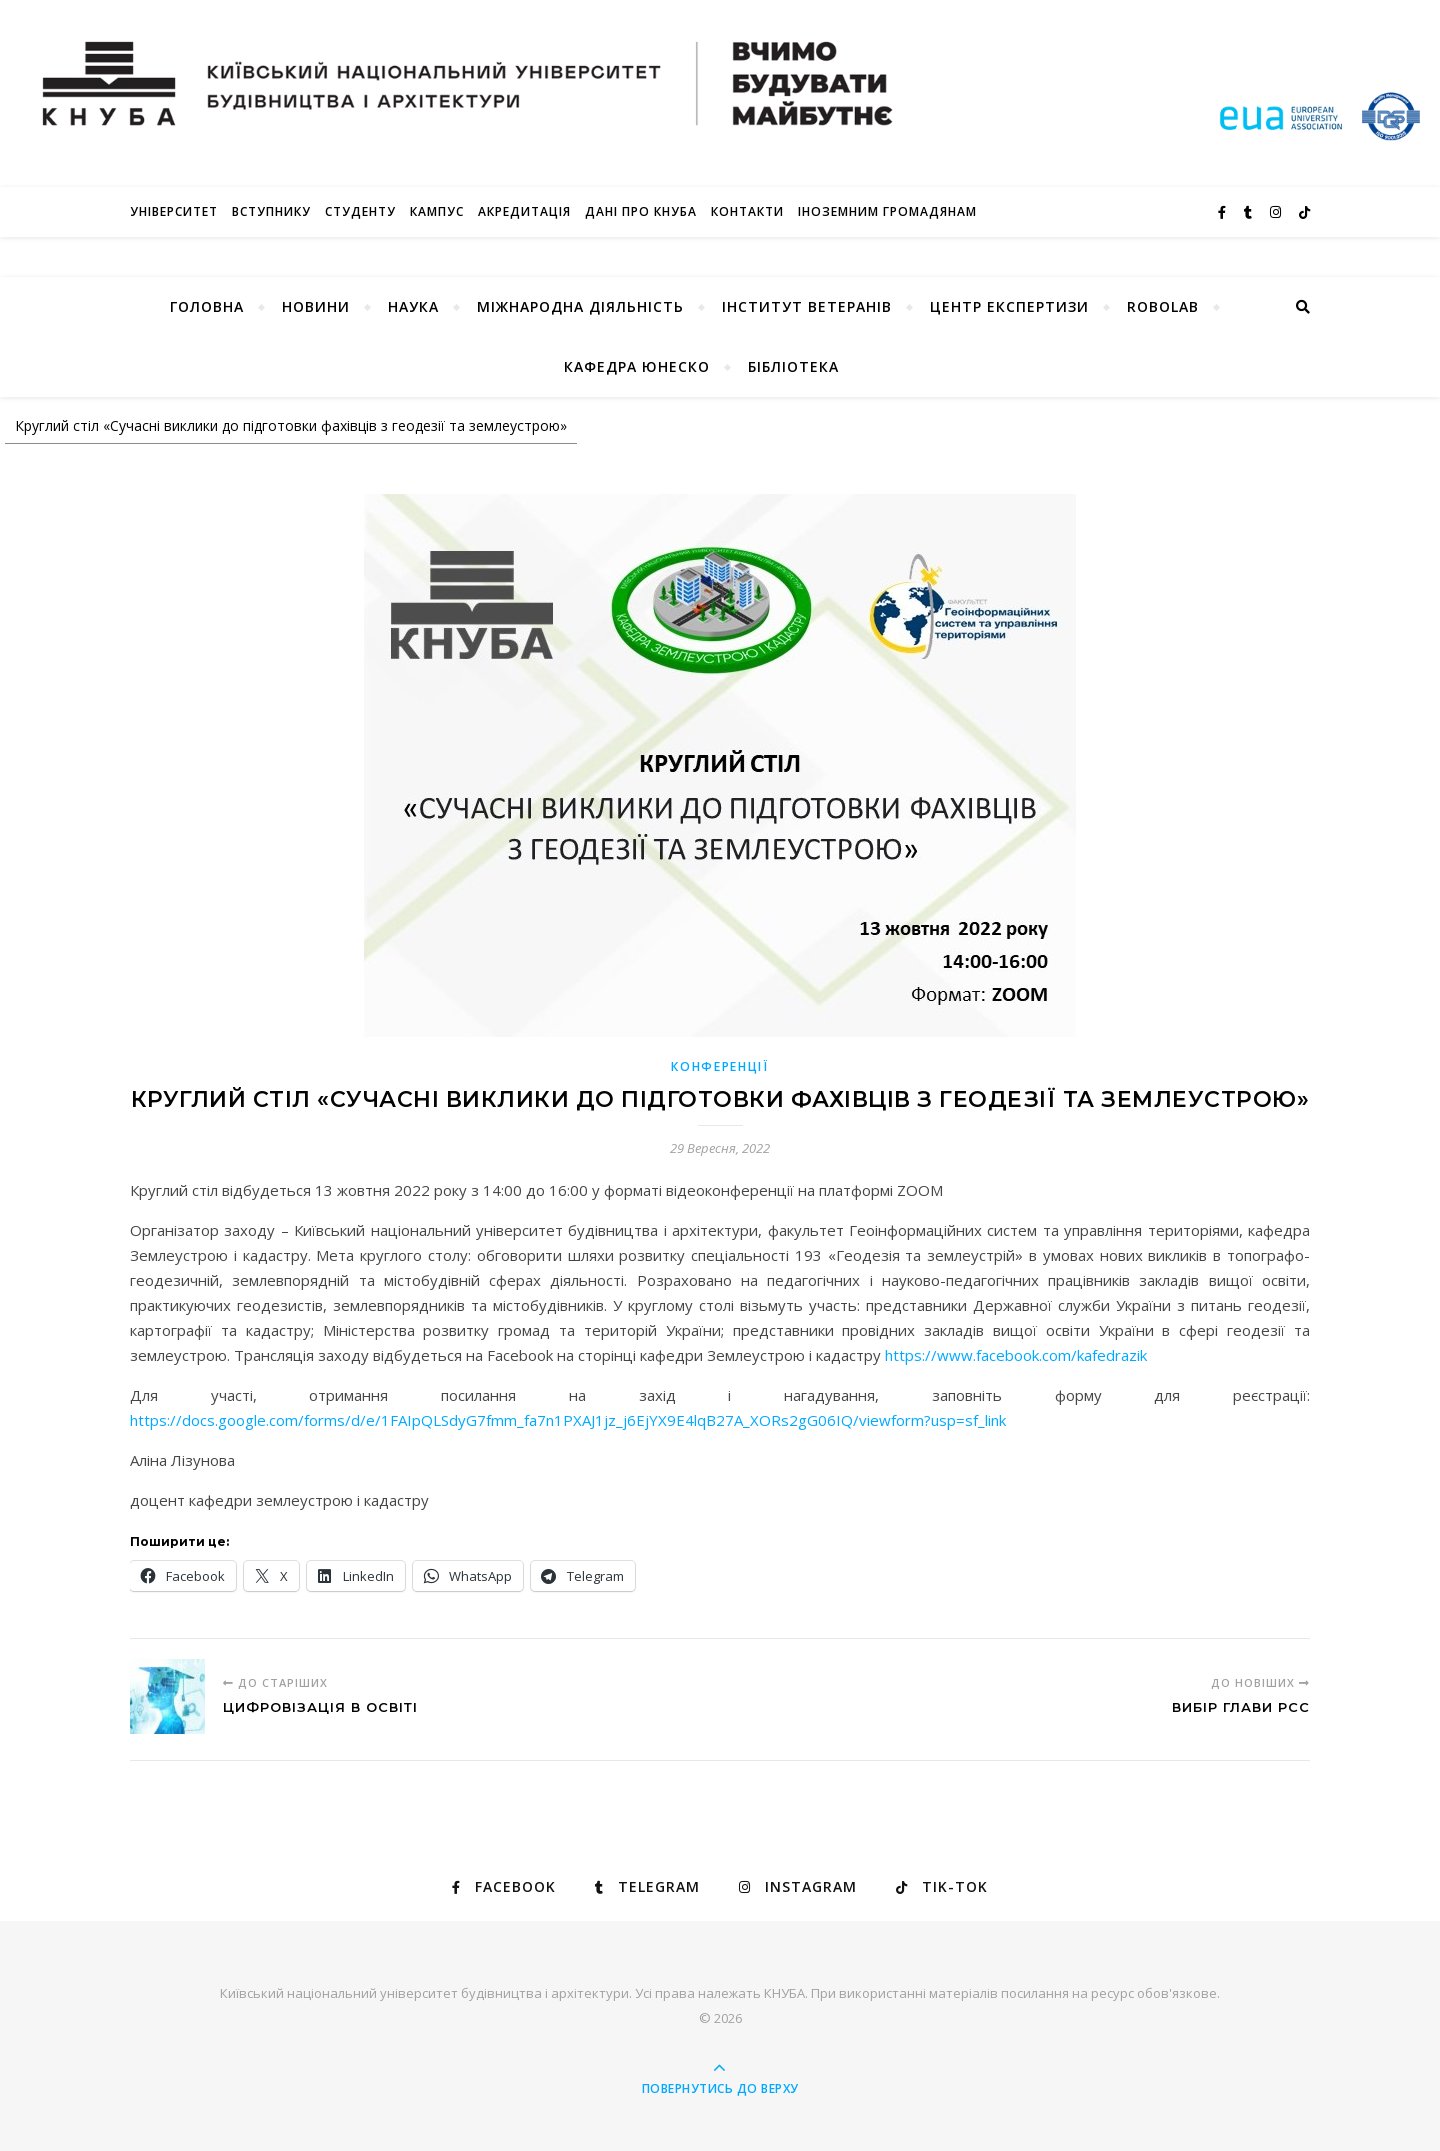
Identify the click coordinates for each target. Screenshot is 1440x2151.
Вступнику (271, 211)
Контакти (747, 211)
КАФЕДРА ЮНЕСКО (637, 366)
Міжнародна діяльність (580, 306)
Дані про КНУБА (641, 211)
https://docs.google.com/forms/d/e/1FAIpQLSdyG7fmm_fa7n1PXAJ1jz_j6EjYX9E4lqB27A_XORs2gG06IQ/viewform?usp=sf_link (568, 1420)
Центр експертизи (1009, 306)
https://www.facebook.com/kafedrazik (1016, 1355)
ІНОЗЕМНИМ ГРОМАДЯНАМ (887, 211)
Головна (207, 306)
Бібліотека (793, 366)
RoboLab (1163, 306)
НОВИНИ (316, 306)
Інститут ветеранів (807, 306)
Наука (413, 306)
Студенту (360, 211)
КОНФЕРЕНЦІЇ (720, 1066)
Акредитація (524, 211)
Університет (174, 211)
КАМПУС (437, 211)
